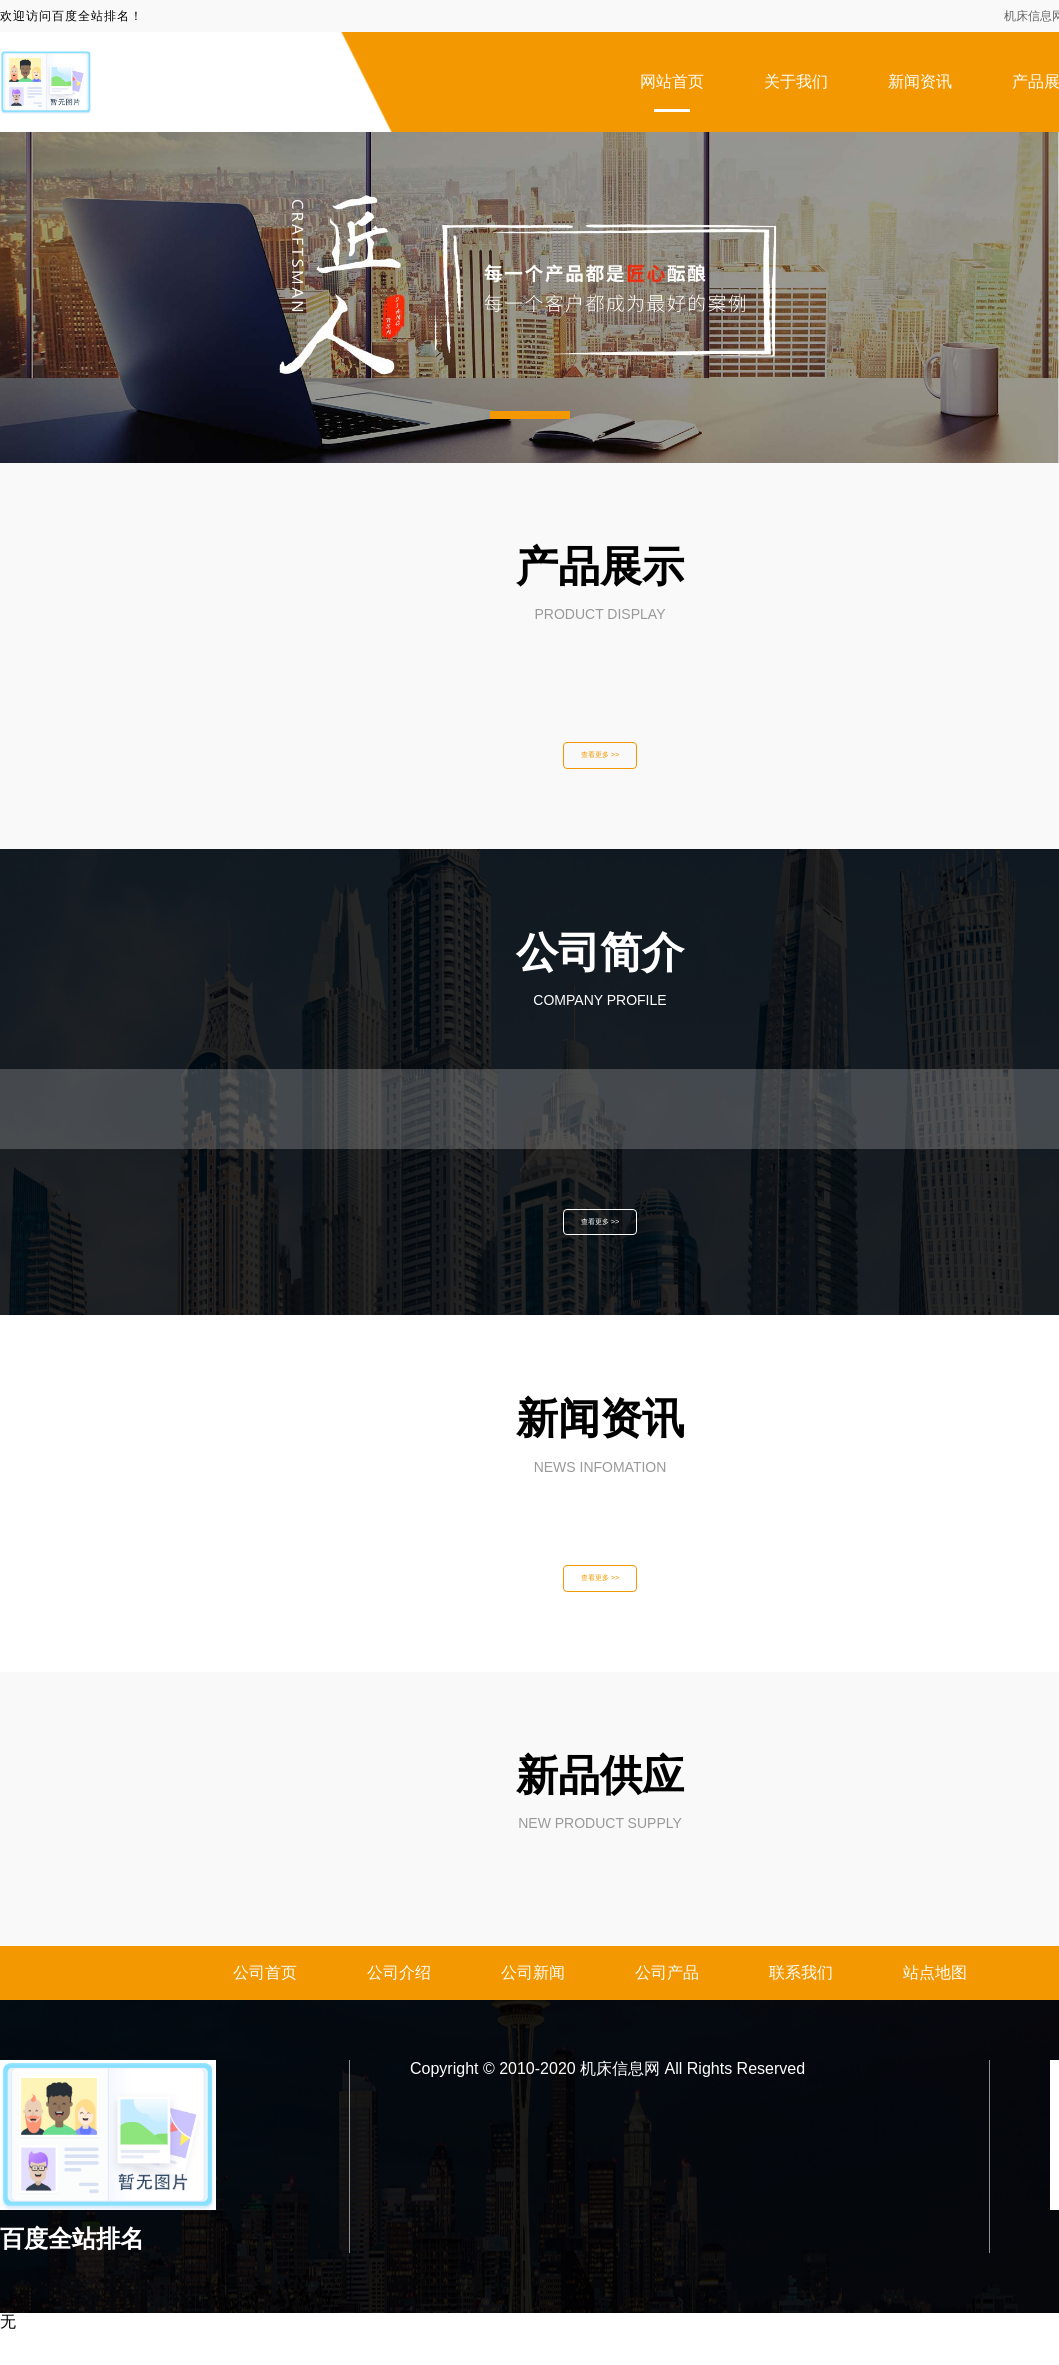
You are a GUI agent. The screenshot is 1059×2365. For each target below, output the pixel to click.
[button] (530, 415)
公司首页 (265, 2006)
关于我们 (796, 81)
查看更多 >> (600, 761)
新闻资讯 (920, 81)
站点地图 (935, 2006)
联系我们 (801, 2006)
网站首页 (672, 81)
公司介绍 (399, 2006)
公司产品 (667, 2006)
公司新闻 (533, 2006)
